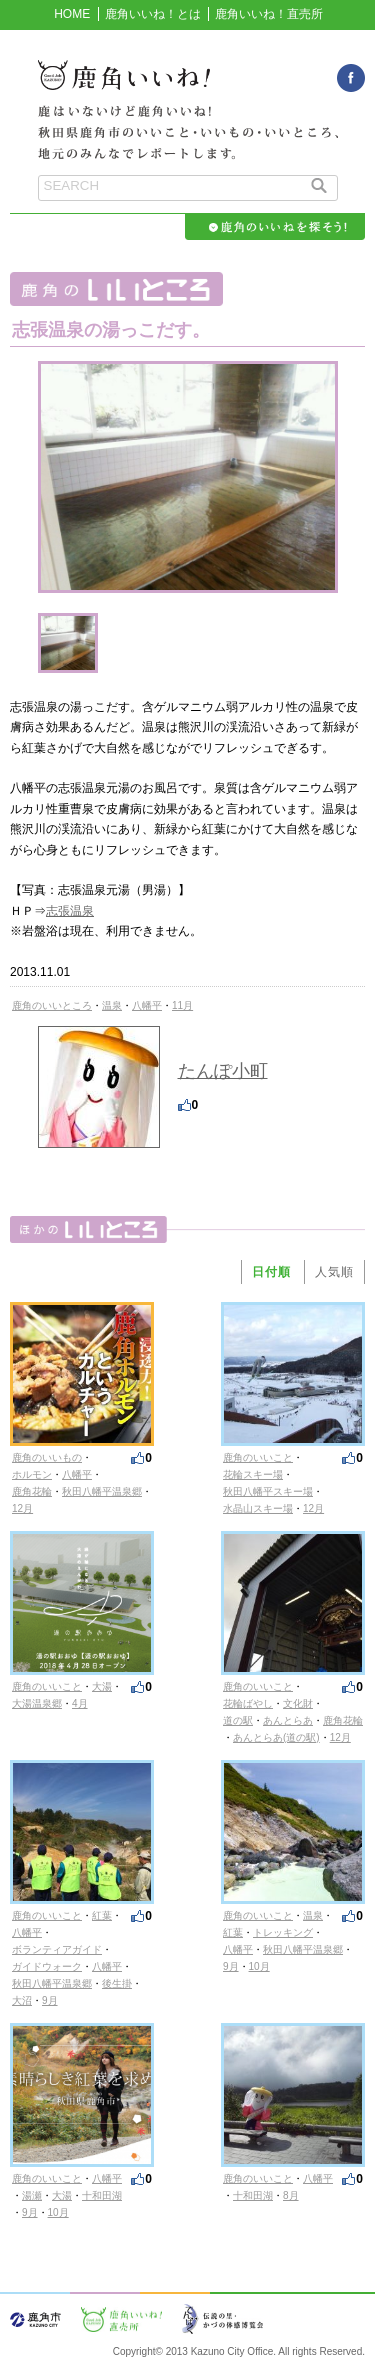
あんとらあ (288, 1720)
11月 (182, 1005)
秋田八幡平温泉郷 (102, 1491)
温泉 (112, 1005)
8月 (291, 2195)
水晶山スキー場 (258, 1508)
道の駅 (238, 1720)
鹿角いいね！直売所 (269, 14)
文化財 (298, 1703)
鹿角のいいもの (47, 1457)
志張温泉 (70, 911)
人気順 (334, 1272)
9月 (50, 2000)
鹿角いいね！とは (153, 14)
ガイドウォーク (47, 1966)
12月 (22, 1508)
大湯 (102, 1686)
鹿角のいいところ (52, 1005)
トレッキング (283, 1932)
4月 (80, 1703)
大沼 (22, 2000)
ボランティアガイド (57, 1949)
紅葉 (102, 1915)
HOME (72, 14)
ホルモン (32, 1474)
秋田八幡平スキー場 (268, 1491)
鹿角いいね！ (188, 86)
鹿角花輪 (32, 1491)
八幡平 (147, 1005)
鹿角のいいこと (258, 1457)
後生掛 (117, 1983)
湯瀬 (32, 2195)
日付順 (271, 1272)
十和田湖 (102, 2195)
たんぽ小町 (223, 1071)
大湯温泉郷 (37, 1703)
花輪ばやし (248, 1703)
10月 (259, 1966)
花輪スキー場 (253, 1474)
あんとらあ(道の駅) (276, 1737)
